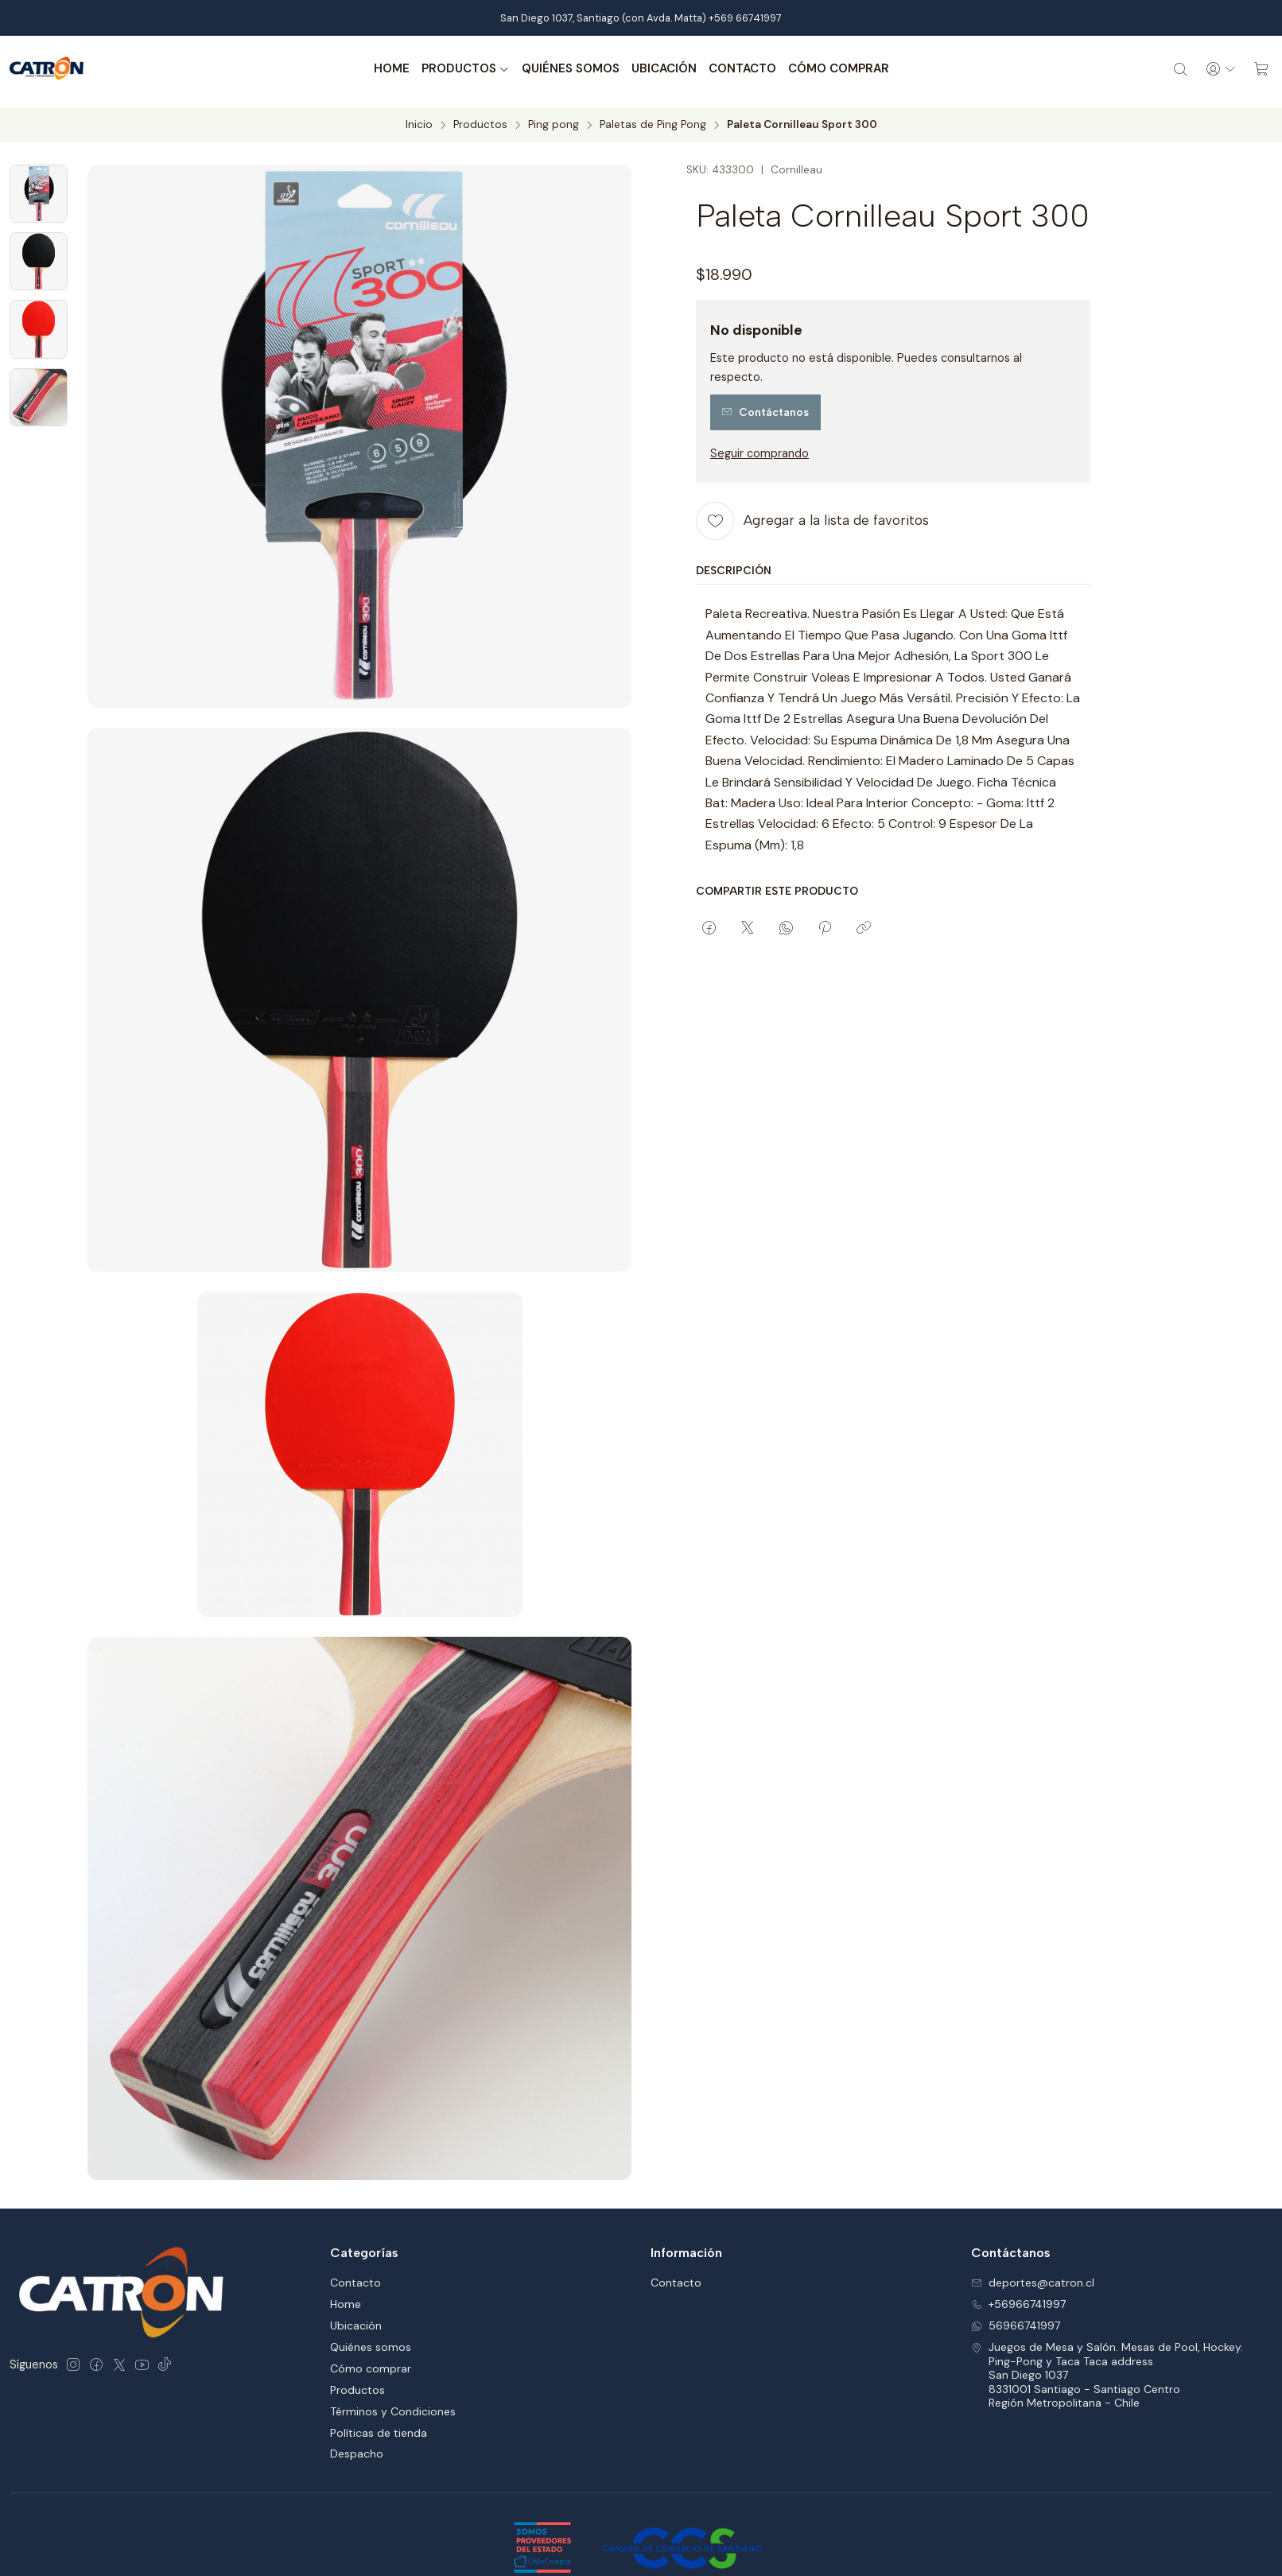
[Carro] (1259, 69)
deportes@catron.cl (1032, 2214)
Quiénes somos (565, 69)
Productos (460, 69)
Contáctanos (765, 407)
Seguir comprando (759, 448)
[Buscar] (1171, 69)
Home (386, 69)
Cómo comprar (833, 69)
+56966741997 (1018, 2235)
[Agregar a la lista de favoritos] (812, 515)
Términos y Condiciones (393, 2342)
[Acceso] (1215, 69)
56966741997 (1015, 2257)
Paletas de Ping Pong (653, 119)
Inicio (419, 119)
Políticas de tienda (378, 2363)
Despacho (356, 2385)
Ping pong (553, 119)
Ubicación (658, 69)
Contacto (737, 69)
